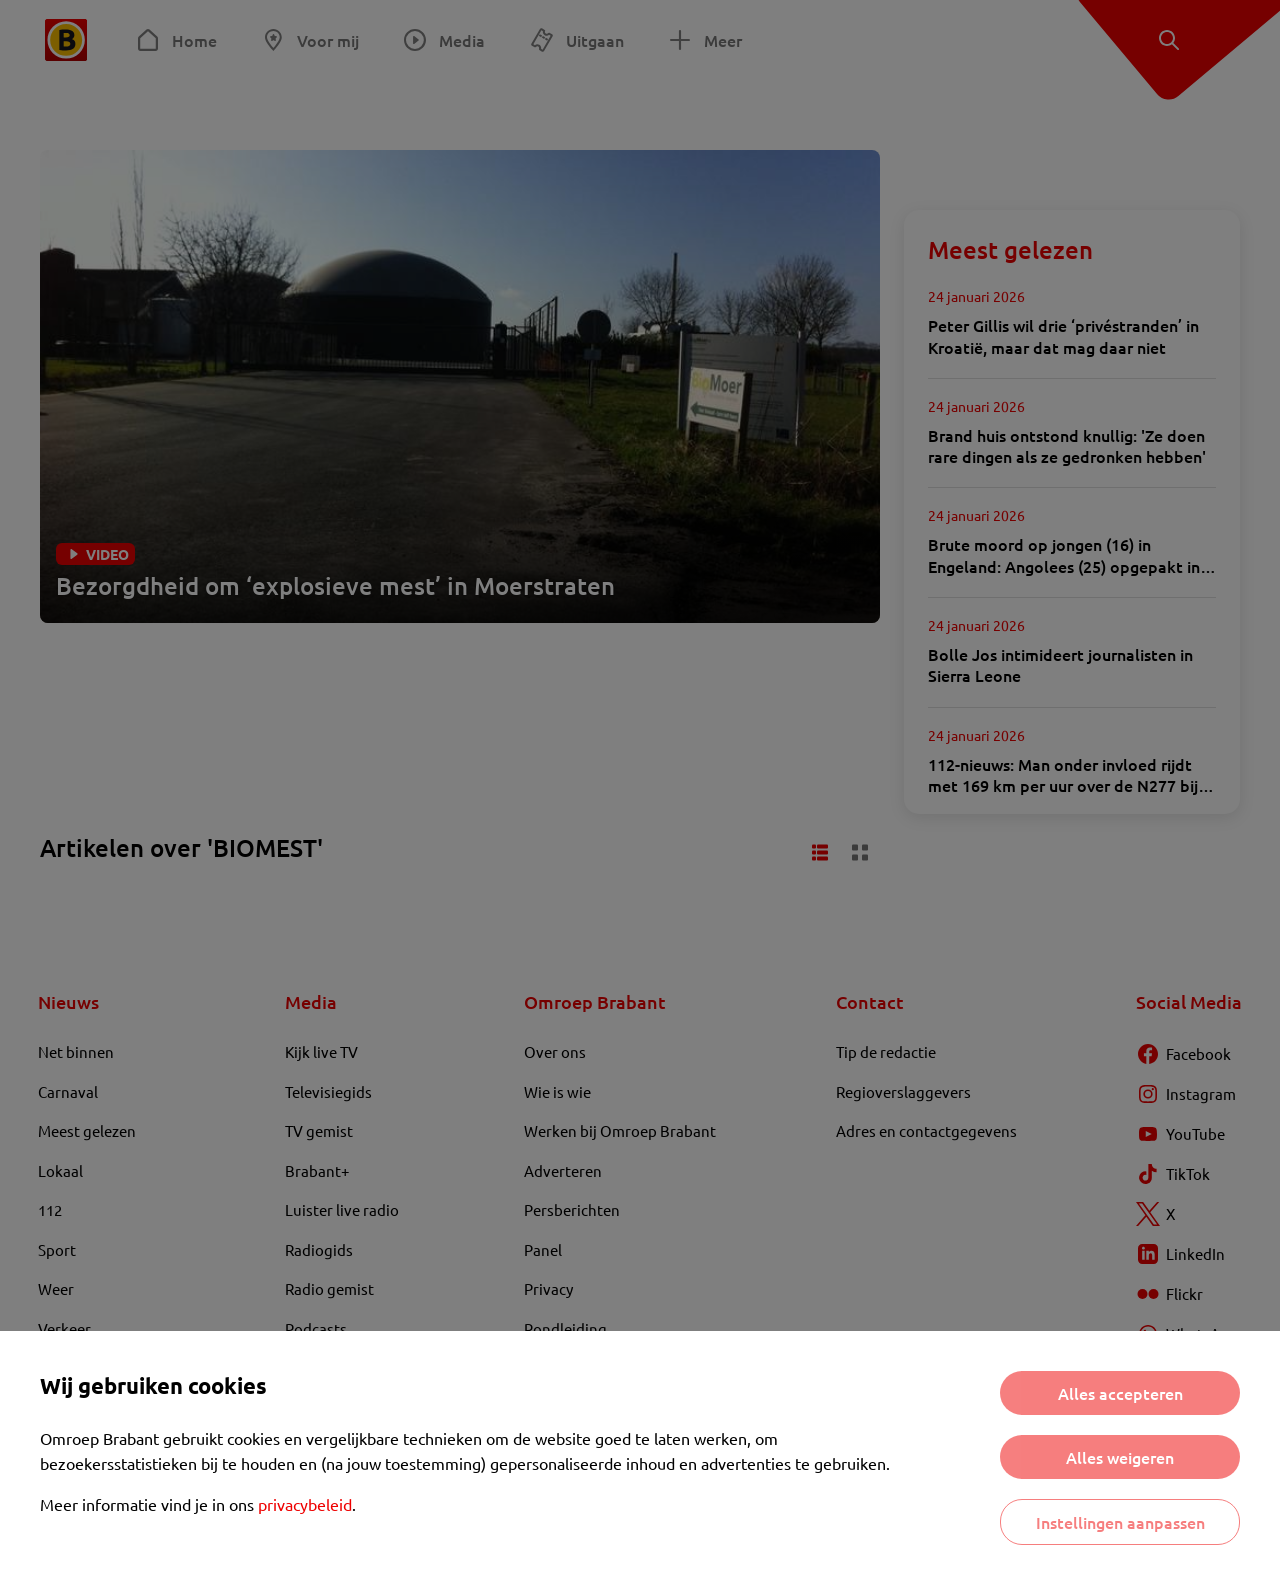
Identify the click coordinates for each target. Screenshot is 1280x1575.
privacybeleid (305, 1504)
